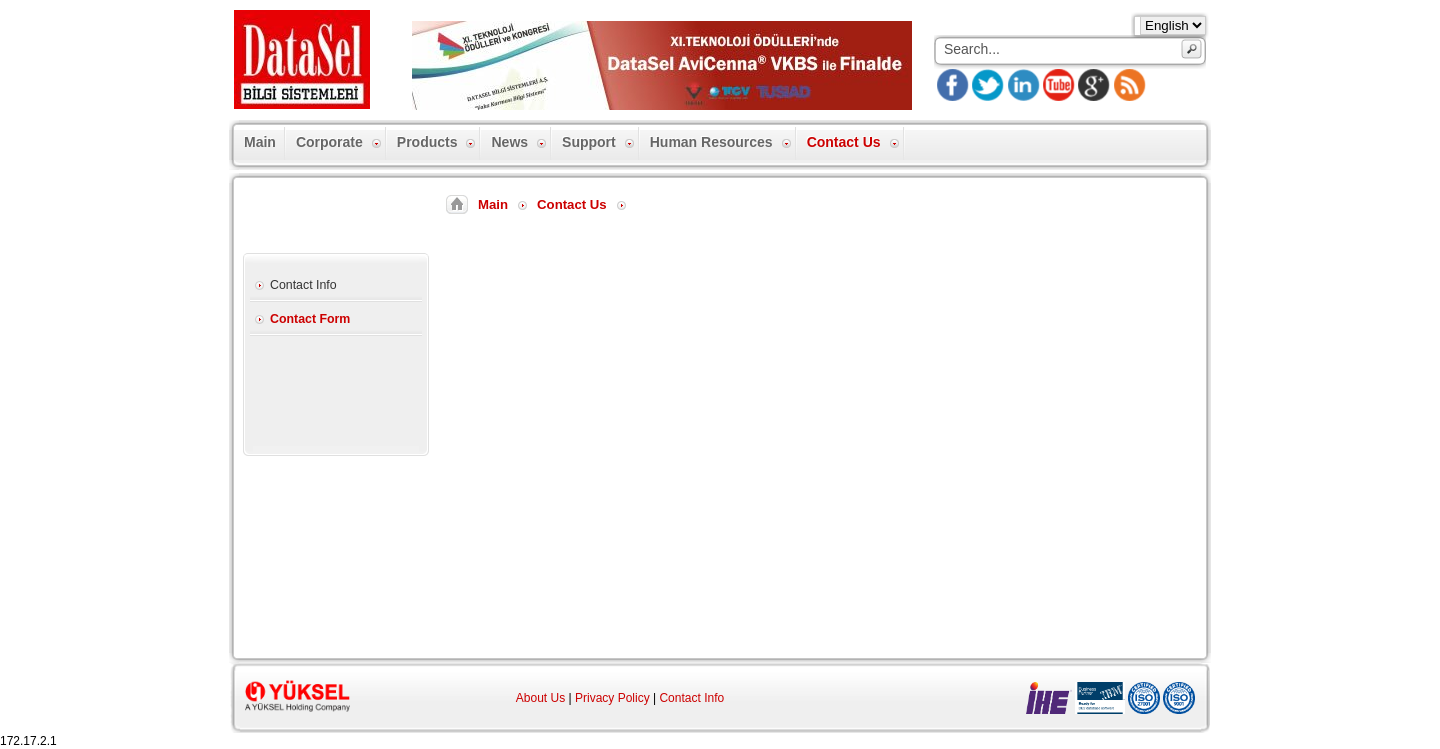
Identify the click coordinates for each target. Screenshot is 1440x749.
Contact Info (691, 698)
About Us (540, 698)
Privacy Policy (612, 698)
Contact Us (572, 204)
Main (493, 204)
